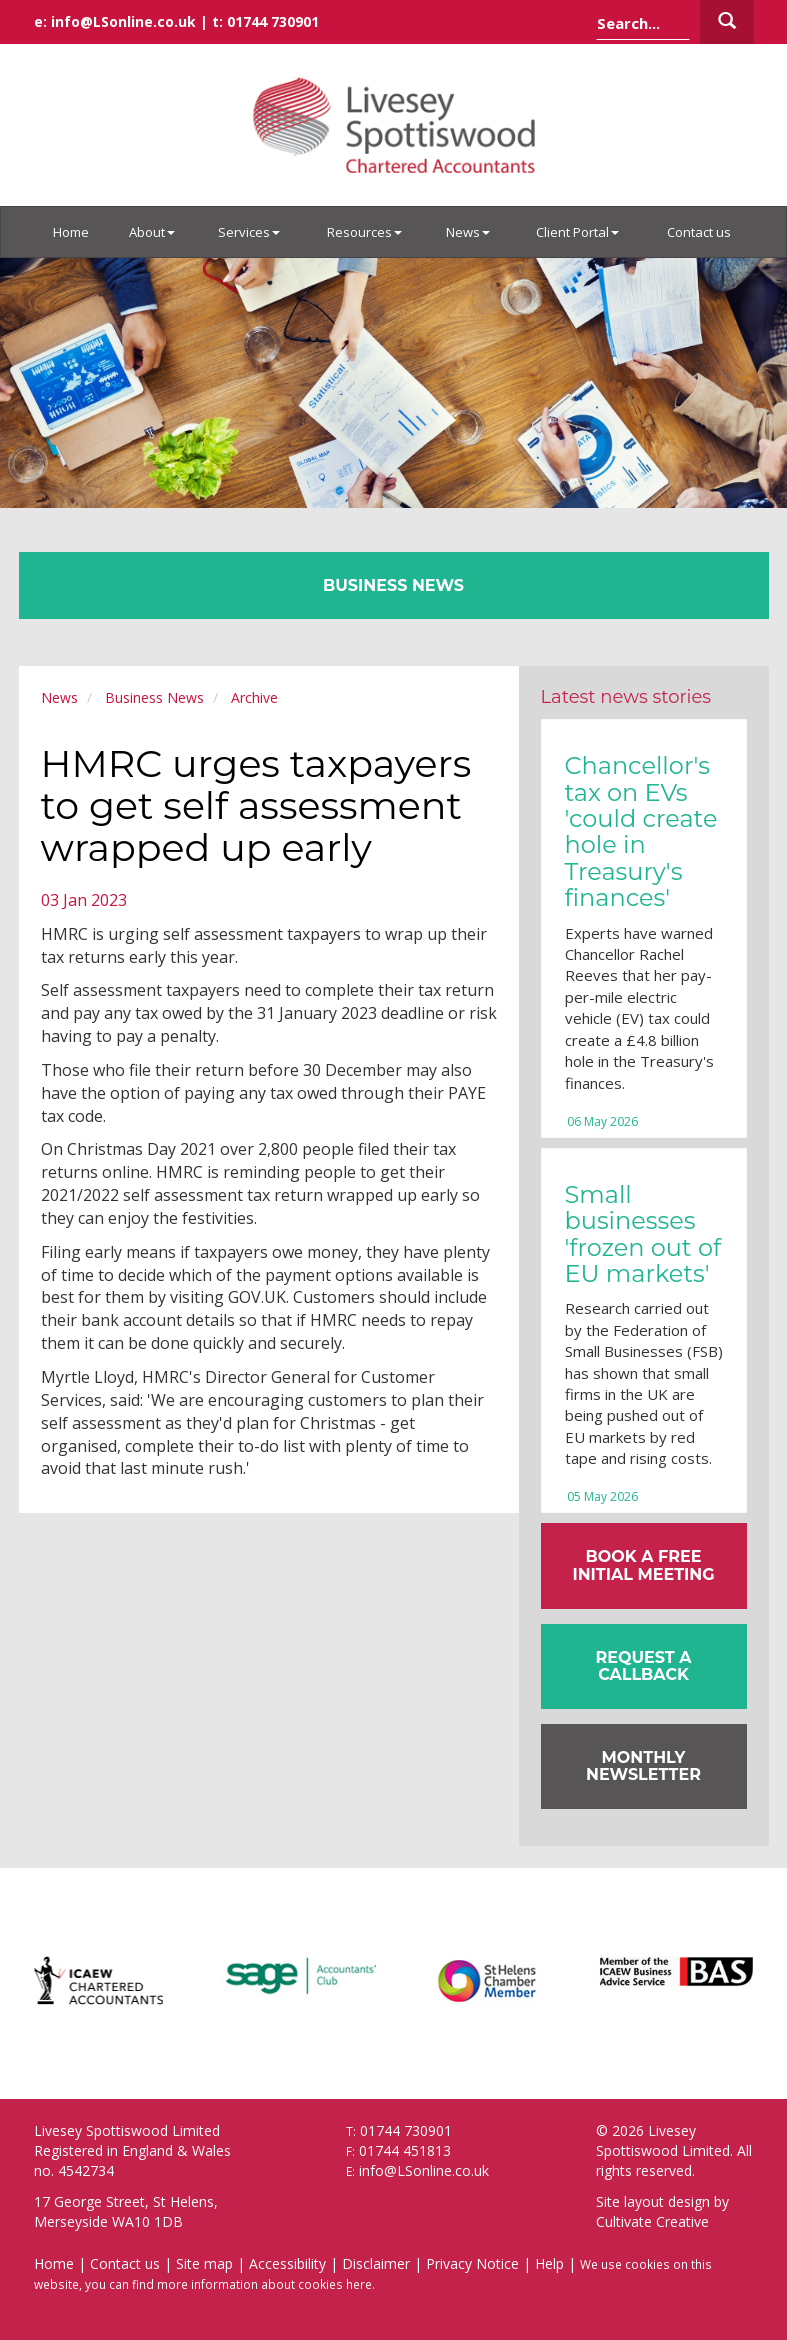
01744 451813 (405, 2150)
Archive (254, 697)
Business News (154, 697)
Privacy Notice (472, 2263)
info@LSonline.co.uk (123, 21)
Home (71, 232)
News (468, 232)
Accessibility (287, 2263)
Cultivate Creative (652, 2221)
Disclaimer (376, 2263)
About (152, 232)
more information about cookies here (264, 2284)
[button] (644, 1666)
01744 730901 (273, 21)
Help (549, 2263)
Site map (204, 2263)
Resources (364, 232)
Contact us (699, 232)
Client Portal (577, 232)
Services (249, 232)
